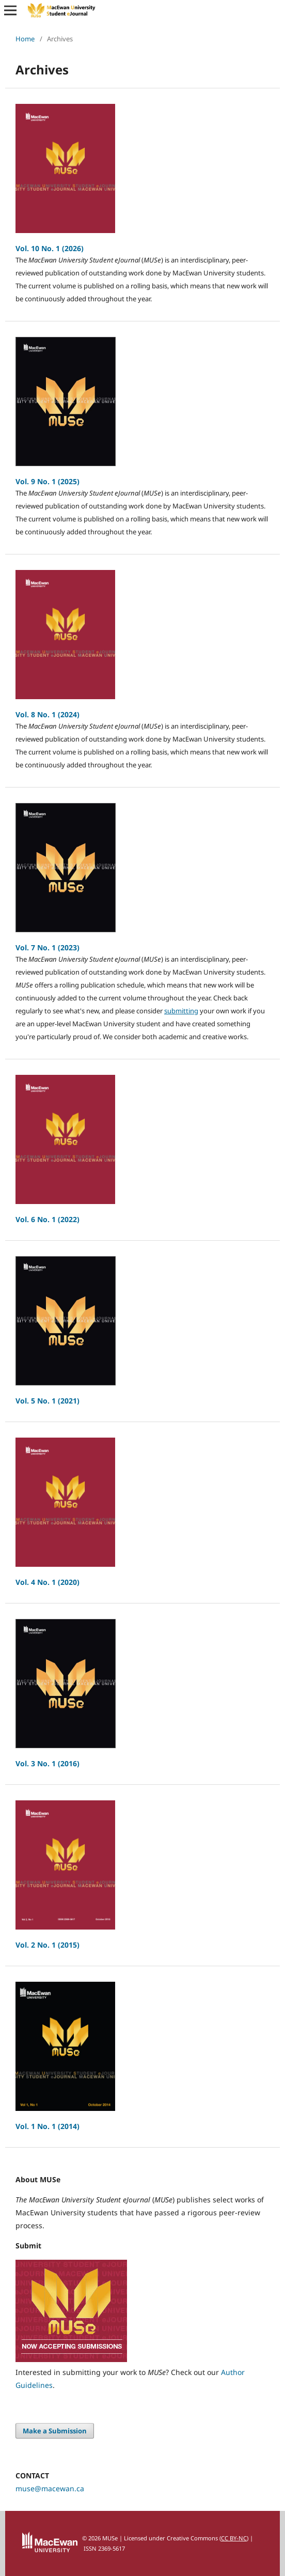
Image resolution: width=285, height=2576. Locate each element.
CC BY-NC (234, 2538)
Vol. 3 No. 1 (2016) (47, 1763)
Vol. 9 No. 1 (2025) (47, 481)
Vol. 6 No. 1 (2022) (47, 1219)
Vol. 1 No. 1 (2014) (47, 2126)
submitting (181, 1010)
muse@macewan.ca (49, 2488)
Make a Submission (55, 2430)
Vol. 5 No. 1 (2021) (47, 1401)
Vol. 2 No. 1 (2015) (47, 1945)
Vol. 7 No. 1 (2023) (47, 947)
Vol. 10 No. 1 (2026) (49, 248)
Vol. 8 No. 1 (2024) (47, 714)
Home (25, 38)
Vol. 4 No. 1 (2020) (47, 1582)
